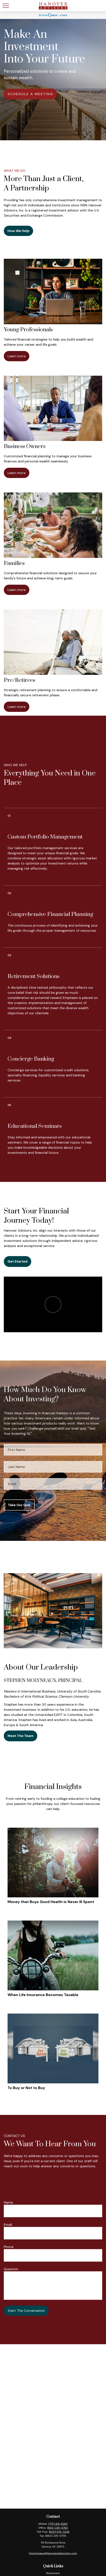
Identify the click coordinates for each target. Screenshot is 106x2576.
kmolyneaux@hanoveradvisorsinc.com (53, 2553)
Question (11, 2269)
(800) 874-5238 (59, 2531)
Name (8, 2202)
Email (8, 2224)
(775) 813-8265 (58, 2524)
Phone (8, 2247)
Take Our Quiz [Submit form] (19, 1505)
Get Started (17, 1261)
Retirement (53, 2573)
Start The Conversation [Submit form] (26, 2310)
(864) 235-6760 (57, 2527)
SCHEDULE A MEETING (30, 94)
